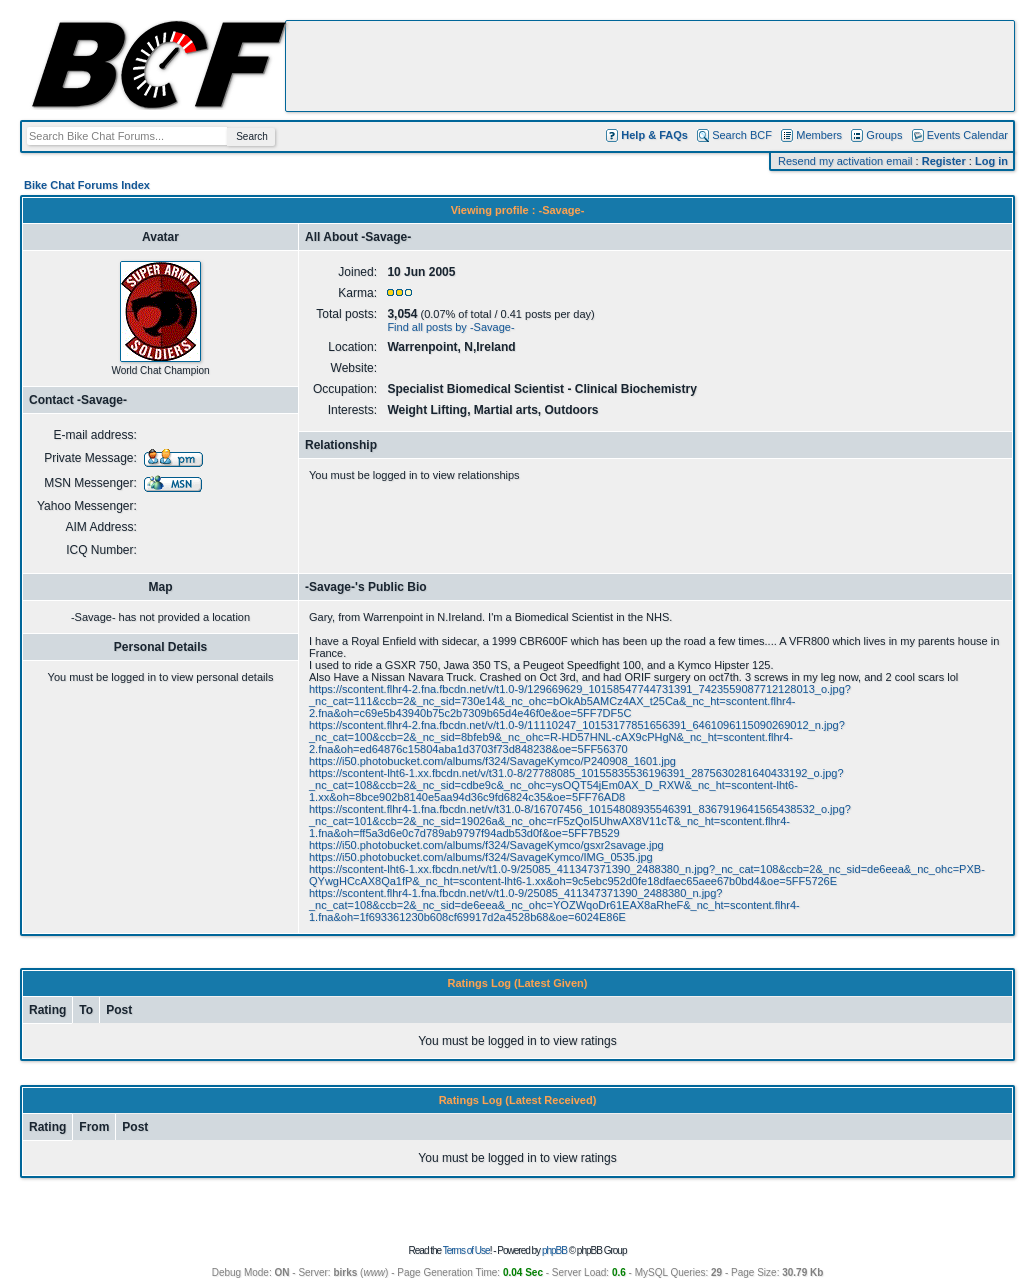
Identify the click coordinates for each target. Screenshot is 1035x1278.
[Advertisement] (650, 66)
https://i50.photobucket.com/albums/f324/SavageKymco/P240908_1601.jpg (492, 761)
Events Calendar (967, 135)
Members (819, 135)
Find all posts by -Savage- (450, 327)
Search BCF (742, 135)
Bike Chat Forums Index (87, 185)
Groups (884, 135)
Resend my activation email (845, 161)
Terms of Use (466, 1250)
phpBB (554, 1250)
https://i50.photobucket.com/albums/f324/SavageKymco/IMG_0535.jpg (481, 857)
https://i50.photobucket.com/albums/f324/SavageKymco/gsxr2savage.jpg (486, 845)
